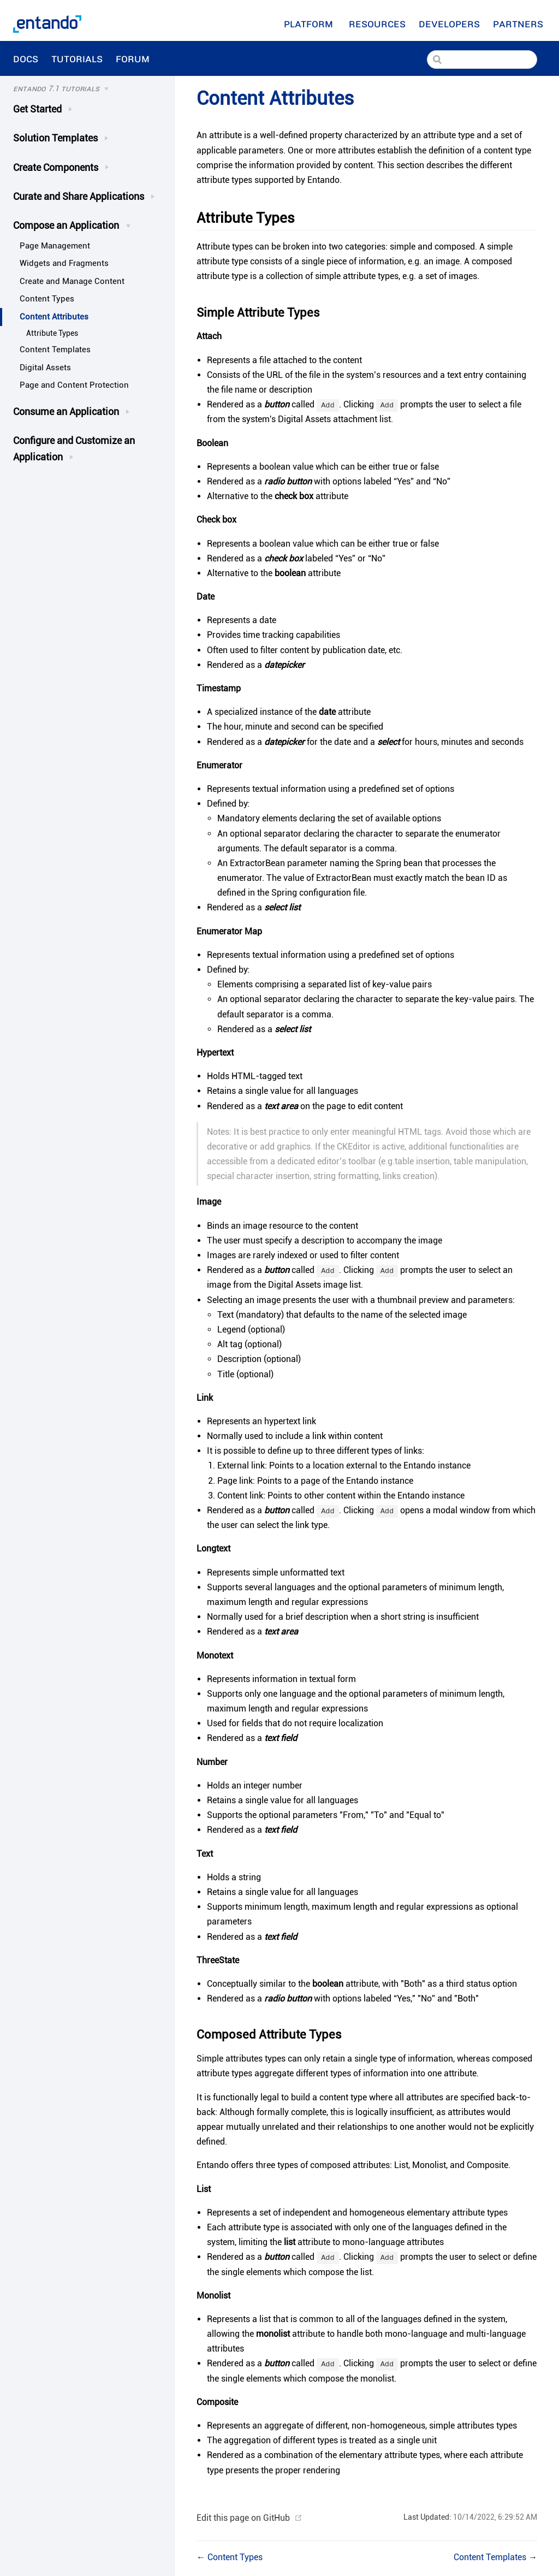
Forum (134, 58)
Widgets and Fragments (64, 263)
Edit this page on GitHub (243, 2518)
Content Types (47, 299)
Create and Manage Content (72, 281)
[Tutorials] (85, 89)
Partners (519, 23)
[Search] (482, 59)
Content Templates (55, 349)
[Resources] (377, 23)
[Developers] (449, 23)
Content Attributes (54, 317)
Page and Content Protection (74, 385)
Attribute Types (52, 333)
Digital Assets (45, 367)
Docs (25, 58)
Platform (310, 23)
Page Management (55, 246)
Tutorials (77, 58)
